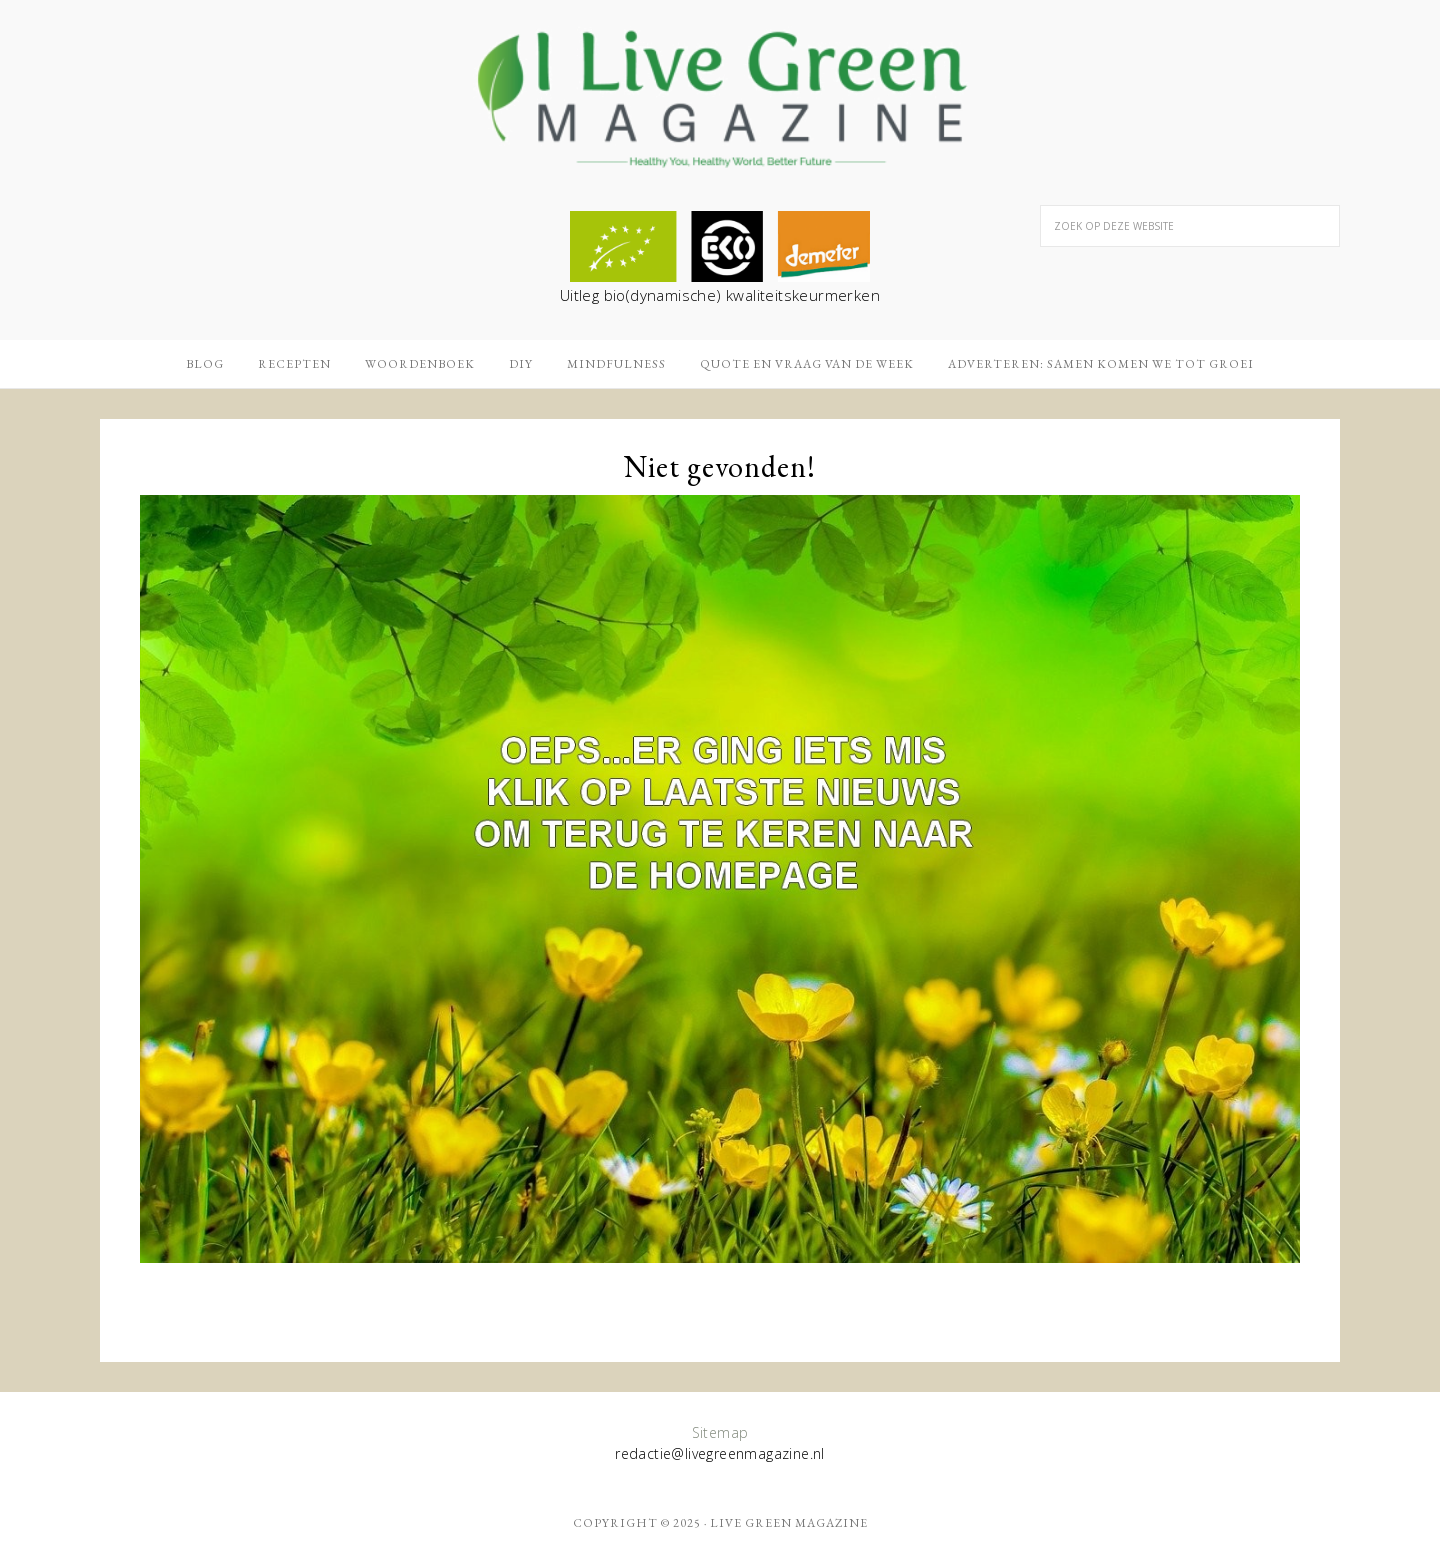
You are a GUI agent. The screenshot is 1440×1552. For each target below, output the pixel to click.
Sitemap (720, 1432)
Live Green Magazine (789, 1523)
